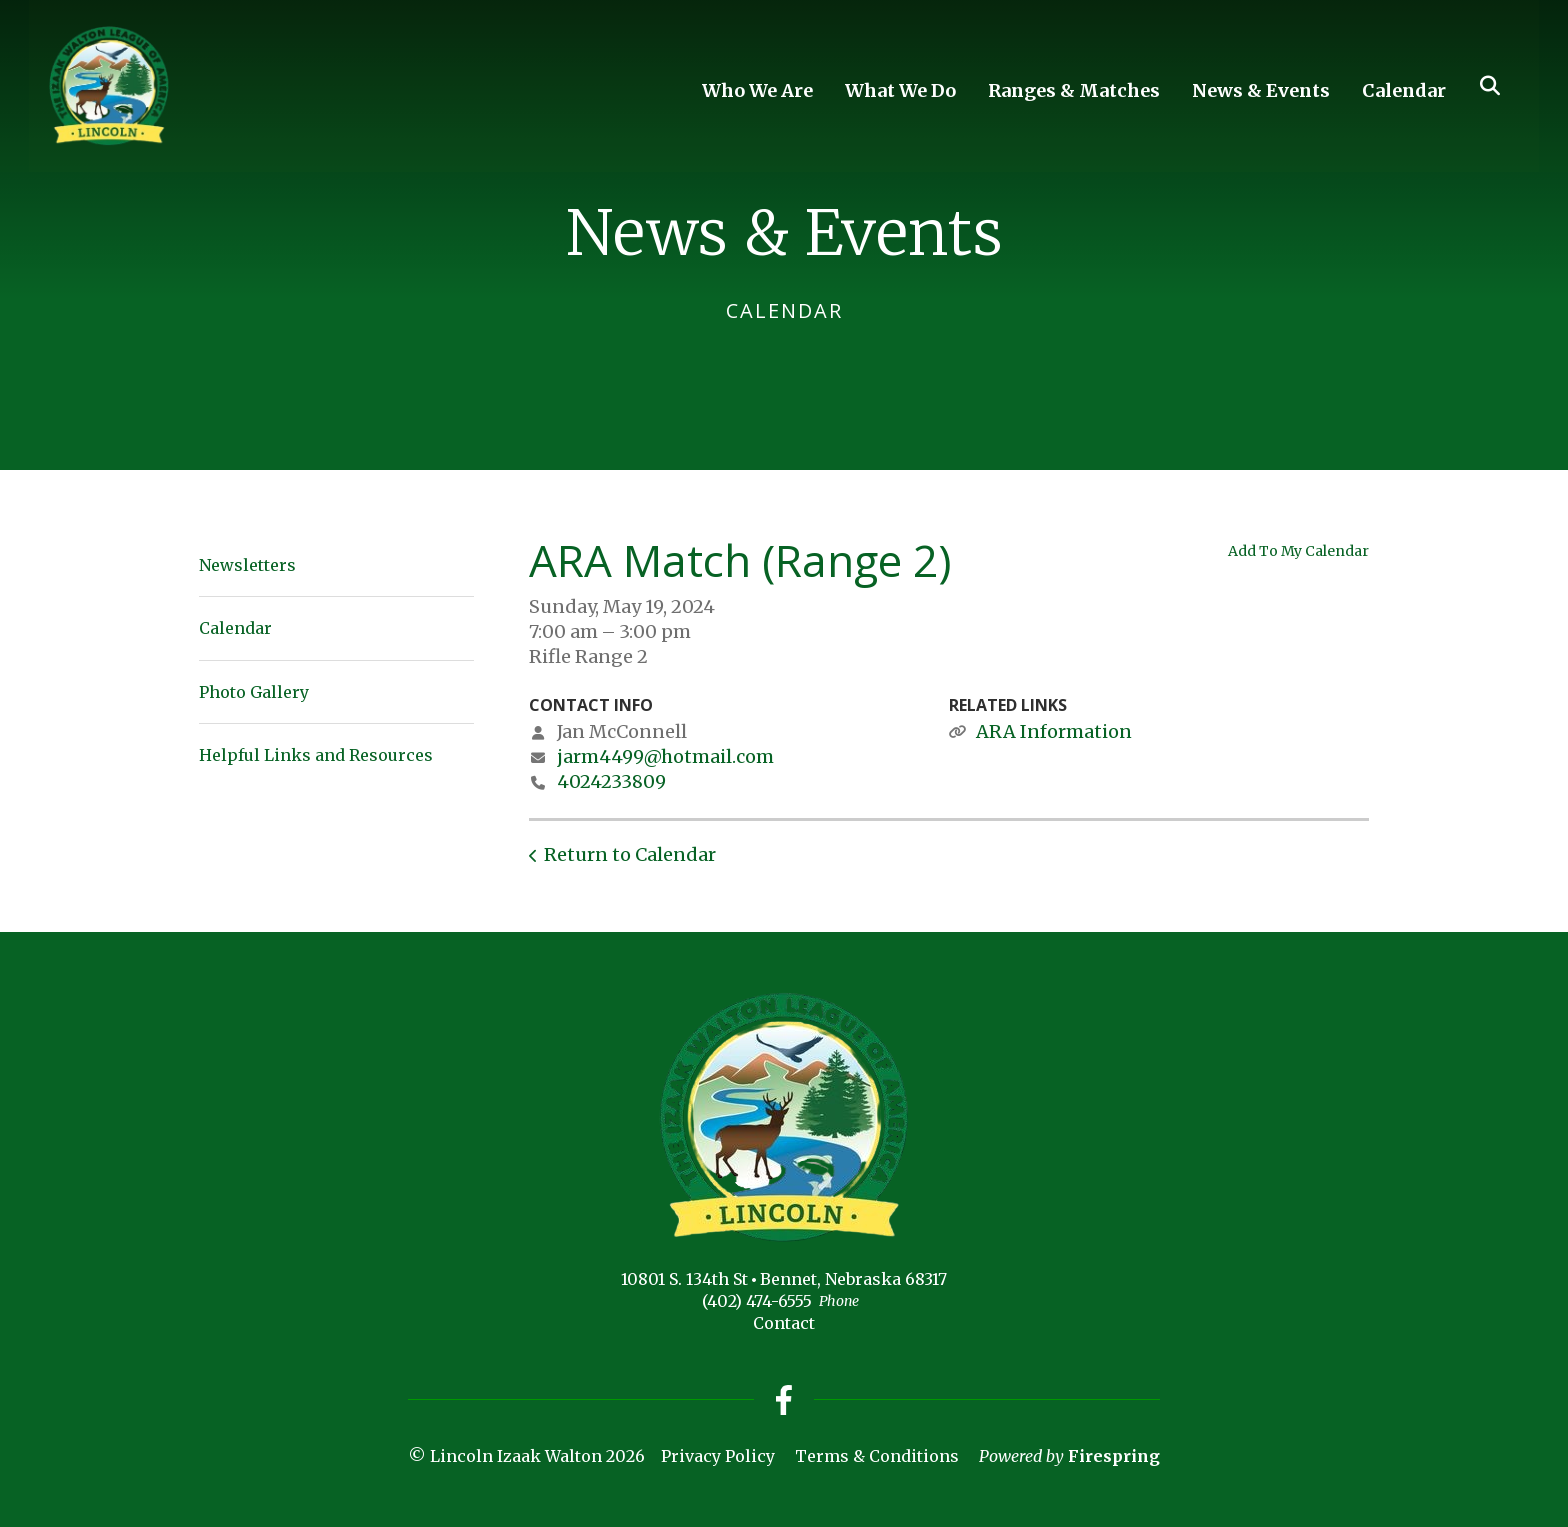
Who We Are (757, 90)
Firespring (1114, 1456)
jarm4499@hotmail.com (665, 756)
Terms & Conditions (877, 1456)
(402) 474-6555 (757, 1301)
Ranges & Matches (1074, 90)
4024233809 (611, 781)
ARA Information (1054, 731)
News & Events (1261, 90)
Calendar (1404, 90)
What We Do (900, 90)
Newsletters (247, 565)
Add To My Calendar (1298, 551)
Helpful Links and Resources (316, 755)
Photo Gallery (254, 692)
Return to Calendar (630, 854)
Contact (784, 1323)
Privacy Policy (718, 1456)
